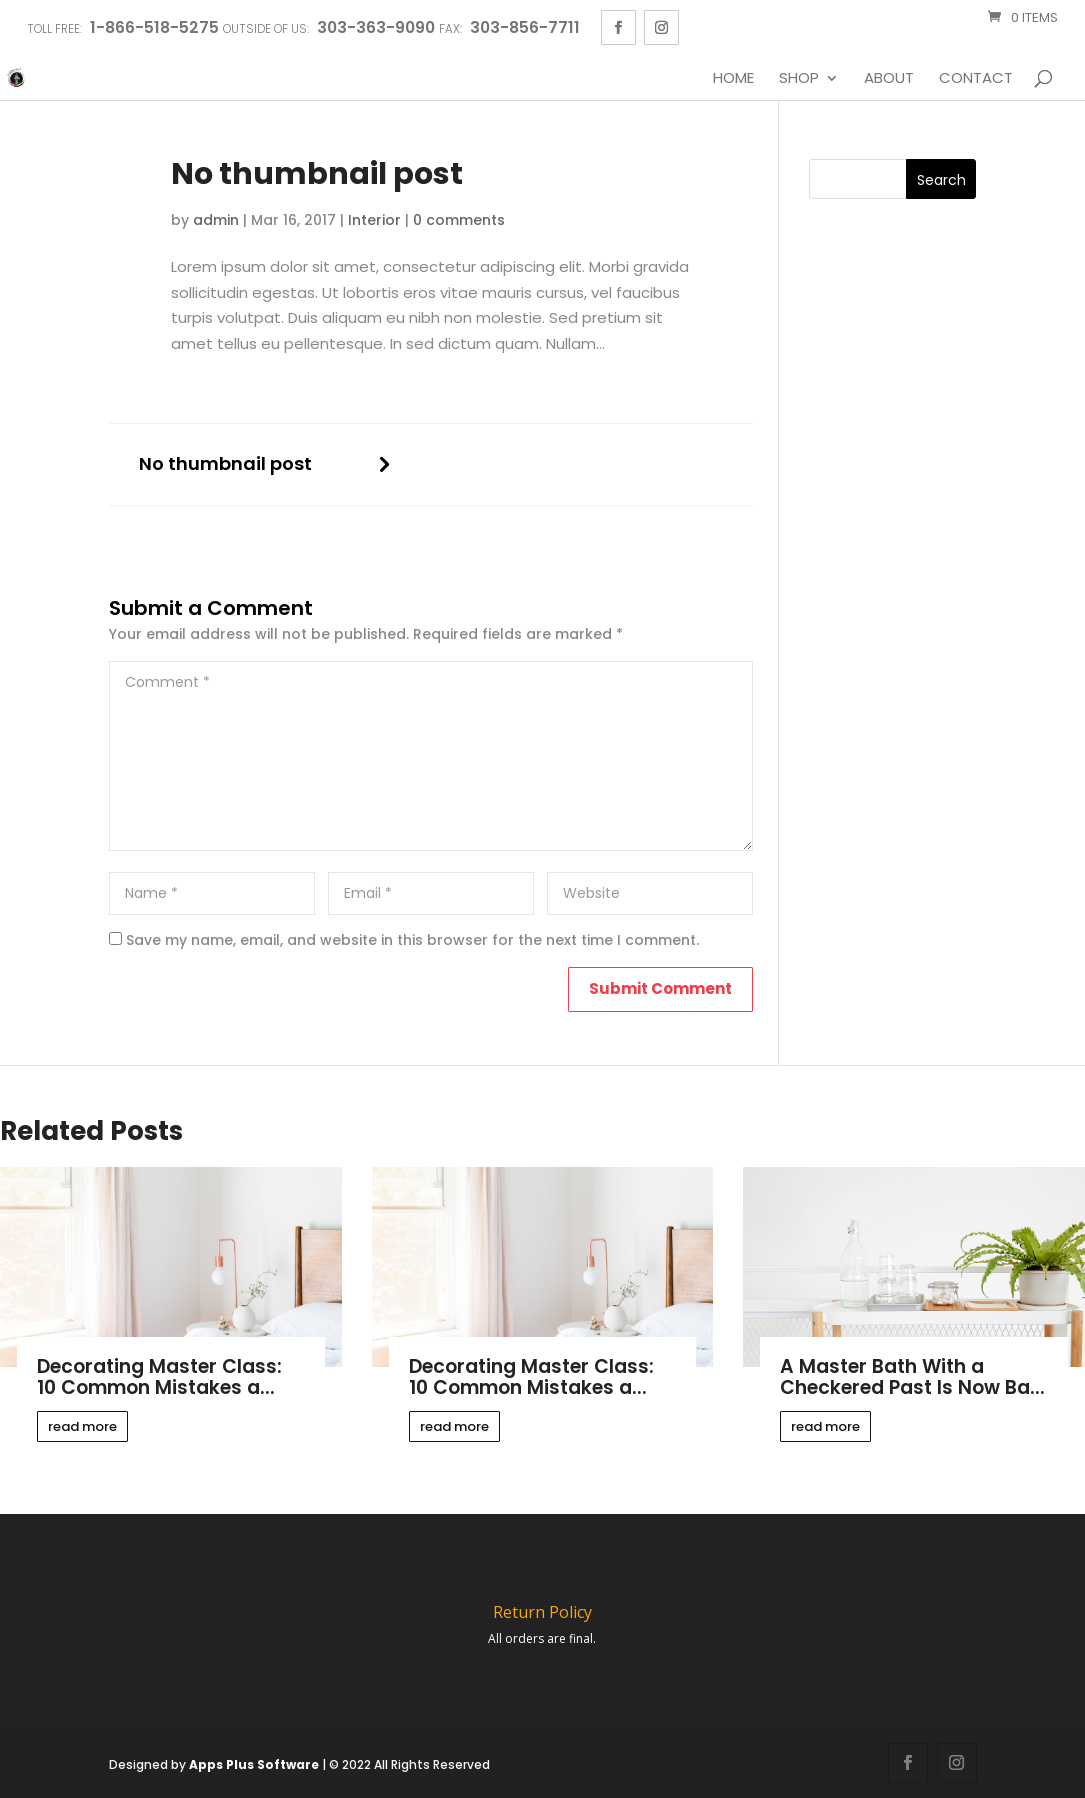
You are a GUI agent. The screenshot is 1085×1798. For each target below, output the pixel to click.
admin (216, 220)
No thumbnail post (225, 464)
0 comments (459, 220)
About (889, 79)
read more (82, 1426)
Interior (374, 220)
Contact (976, 79)
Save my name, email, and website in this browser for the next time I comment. (412, 940)
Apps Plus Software (254, 1764)
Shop (799, 79)
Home (733, 79)
